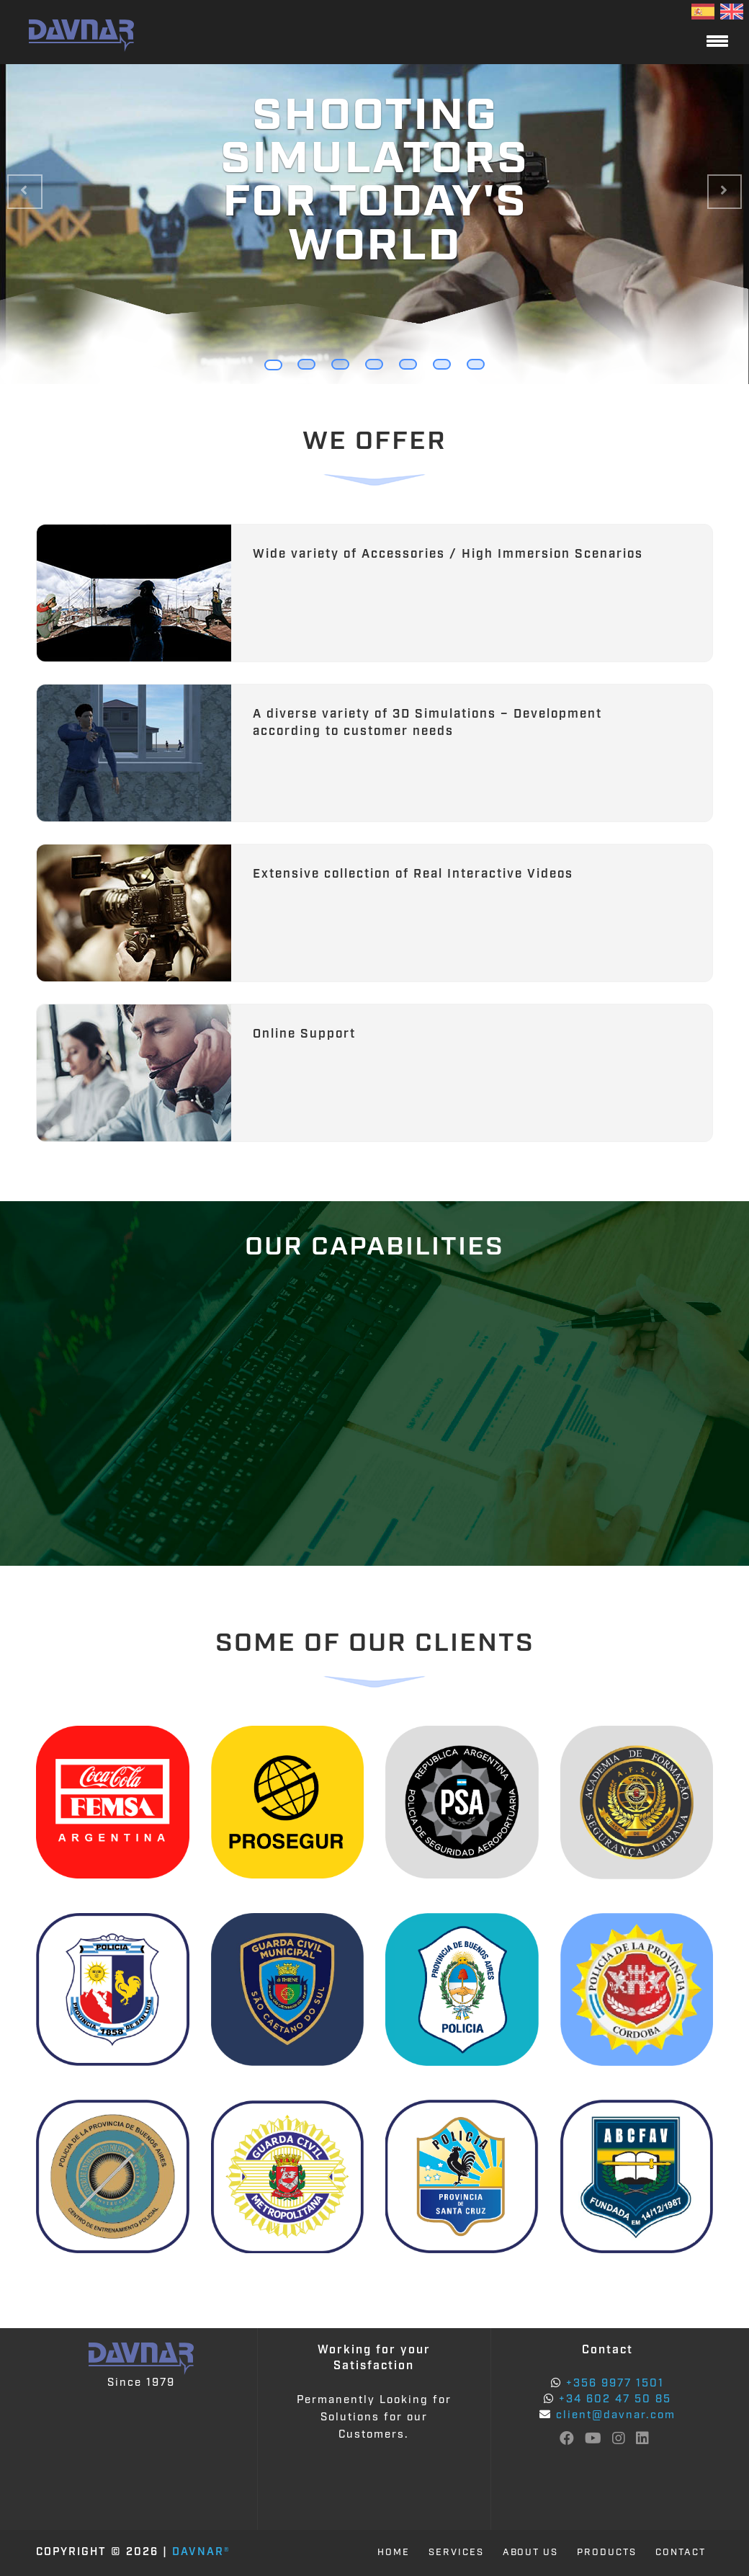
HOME (393, 2552)
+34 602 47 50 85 (613, 2399)
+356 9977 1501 (613, 2384)
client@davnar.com (616, 2415)
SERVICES (455, 2552)
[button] (25, 192)
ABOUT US (530, 2552)
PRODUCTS (607, 2552)
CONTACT (680, 2552)
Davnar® (201, 2552)
